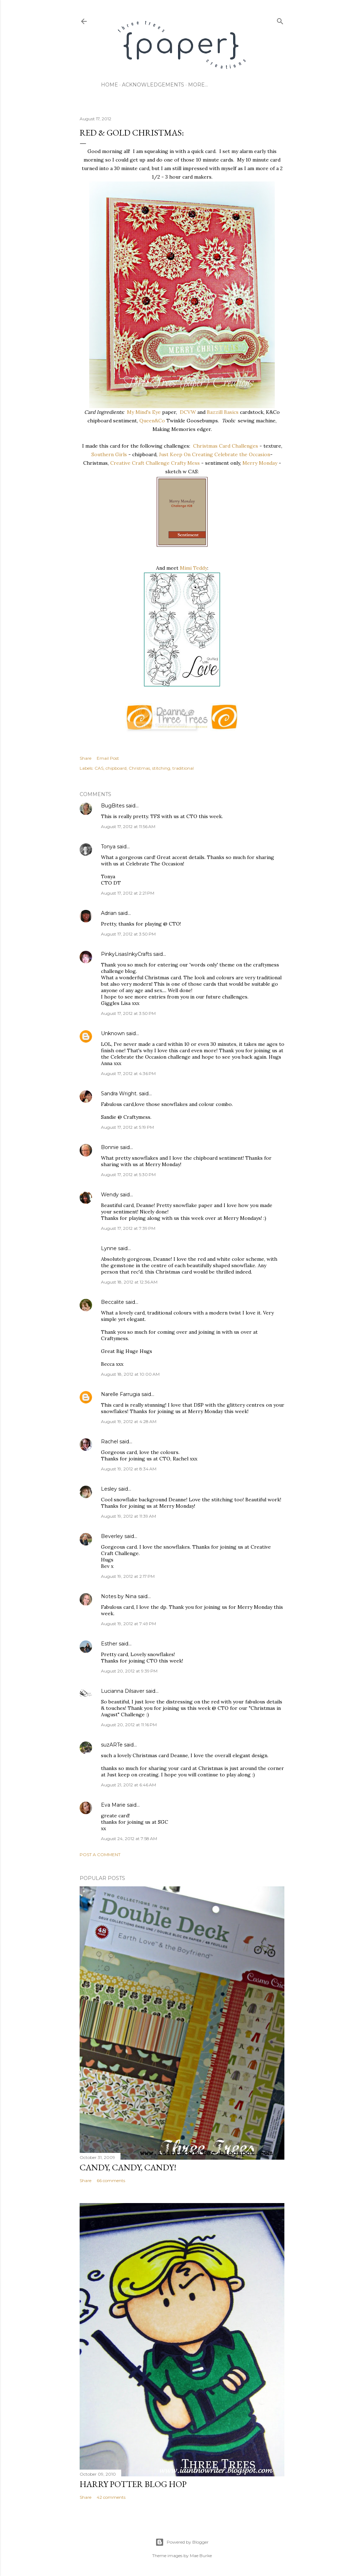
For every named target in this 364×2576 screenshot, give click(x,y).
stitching (161, 768)
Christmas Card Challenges (225, 446)
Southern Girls (109, 454)
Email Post (108, 758)
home (109, 84)
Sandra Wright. (119, 1093)
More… (198, 84)
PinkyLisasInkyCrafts (126, 954)
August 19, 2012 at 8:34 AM (128, 1468)
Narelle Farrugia (120, 1394)
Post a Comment (100, 1854)
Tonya (108, 846)
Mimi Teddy (193, 568)
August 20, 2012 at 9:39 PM (129, 1671)
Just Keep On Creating (186, 454)
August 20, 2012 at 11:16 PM (129, 1724)
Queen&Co (152, 420)
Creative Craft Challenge (140, 463)
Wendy (110, 1194)
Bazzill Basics (223, 412)
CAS (99, 768)
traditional (183, 768)
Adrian (109, 913)
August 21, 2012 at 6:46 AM (128, 1784)
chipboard (116, 768)
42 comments (111, 2497)
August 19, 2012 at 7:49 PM (128, 1623)
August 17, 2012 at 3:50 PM (128, 934)
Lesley (109, 1489)
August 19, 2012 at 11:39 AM (128, 1516)
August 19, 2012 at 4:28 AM (128, 1421)
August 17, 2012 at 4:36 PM (128, 1073)
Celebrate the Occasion (242, 454)
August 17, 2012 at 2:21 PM (127, 893)
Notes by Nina (118, 1596)
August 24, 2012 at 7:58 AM (129, 1838)
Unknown (113, 1033)
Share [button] (85, 758)
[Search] (280, 20)
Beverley (112, 1536)
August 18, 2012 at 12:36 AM (129, 1282)
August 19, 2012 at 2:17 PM (128, 1576)
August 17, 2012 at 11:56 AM (128, 826)
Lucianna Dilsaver (122, 1691)
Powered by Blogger (182, 2542)
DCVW (188, 412)
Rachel (109, 1441)
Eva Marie (113, 1805)
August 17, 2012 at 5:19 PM (127, 1127)
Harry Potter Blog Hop (133, 2484)
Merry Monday (259, 463)
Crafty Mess (185, 463)
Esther (109, 1643)
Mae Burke (201, 2555)
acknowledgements (153, 84)
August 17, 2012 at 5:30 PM (128, 1174)
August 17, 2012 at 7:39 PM (128, 1228)
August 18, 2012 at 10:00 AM (130, 1374)
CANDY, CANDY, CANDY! (128, 2167)
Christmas (139, 768)
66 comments (111, 2180)
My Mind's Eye (144, 412)
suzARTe (112, 1745)
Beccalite (112, 1302)
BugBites (112, 805)
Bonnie (110, 1147)
